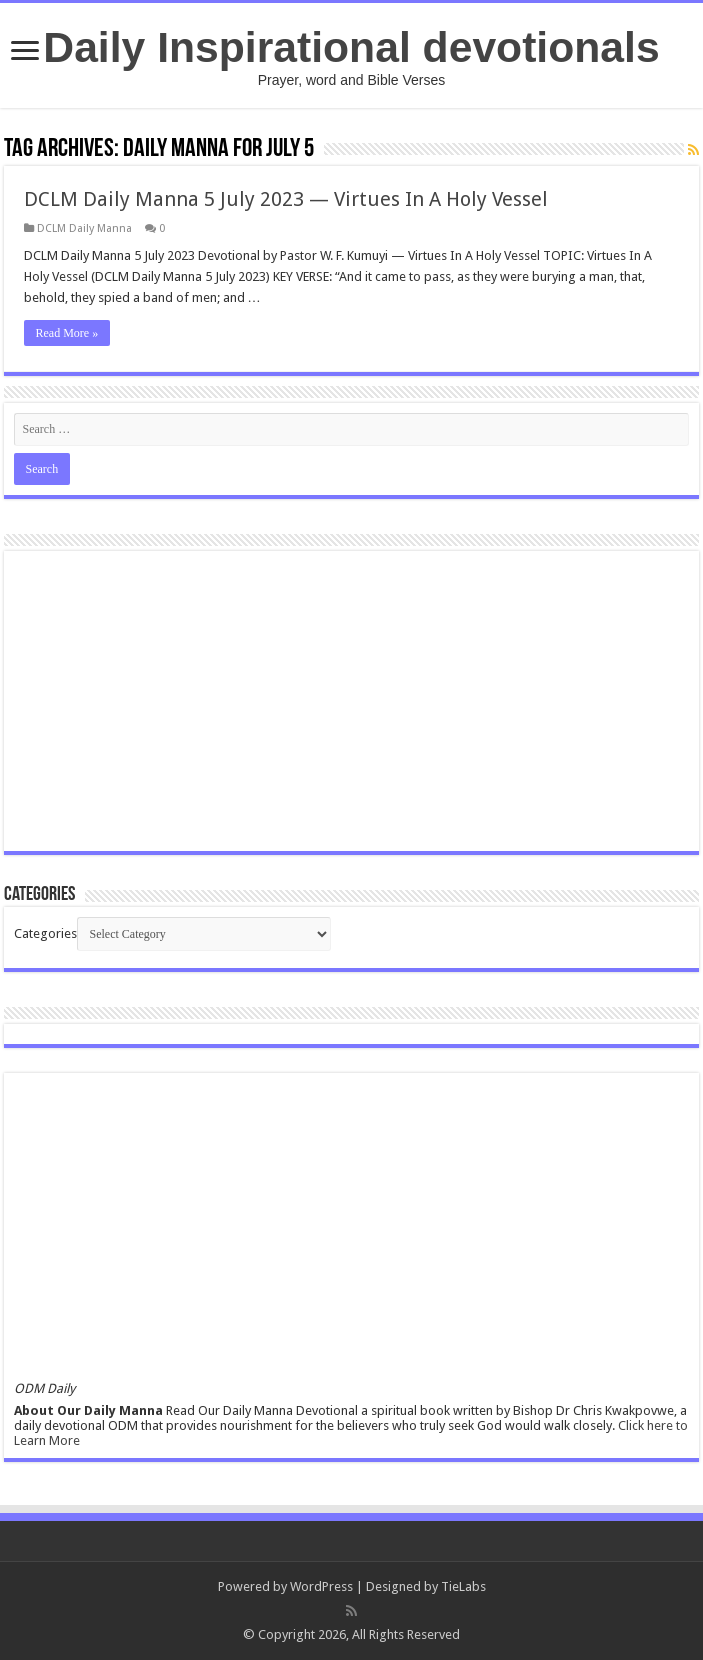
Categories (45, 933)
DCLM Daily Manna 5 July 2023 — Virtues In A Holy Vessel (286, 199)
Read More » (67, 333)
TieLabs (463, 1586)
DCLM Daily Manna (84, 228)
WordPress (321, 1586)
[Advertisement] (352, 701)
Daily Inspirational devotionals (351, 47)
